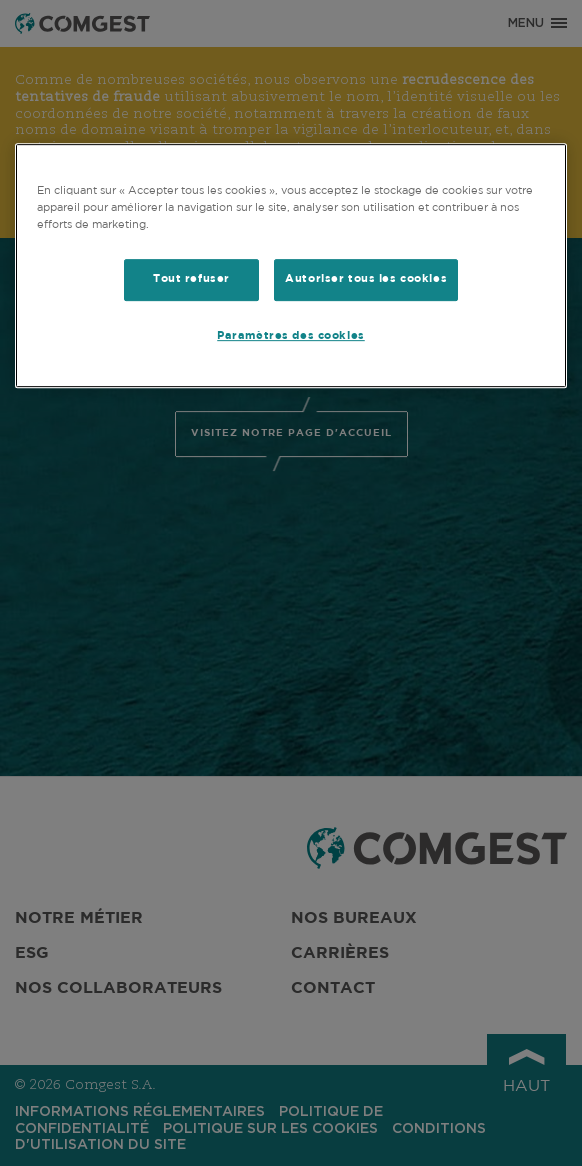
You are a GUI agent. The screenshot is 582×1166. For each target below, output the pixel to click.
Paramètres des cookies (291, 336)
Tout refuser (191, 279)
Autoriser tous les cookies (366, 279)
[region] (291, 265)
